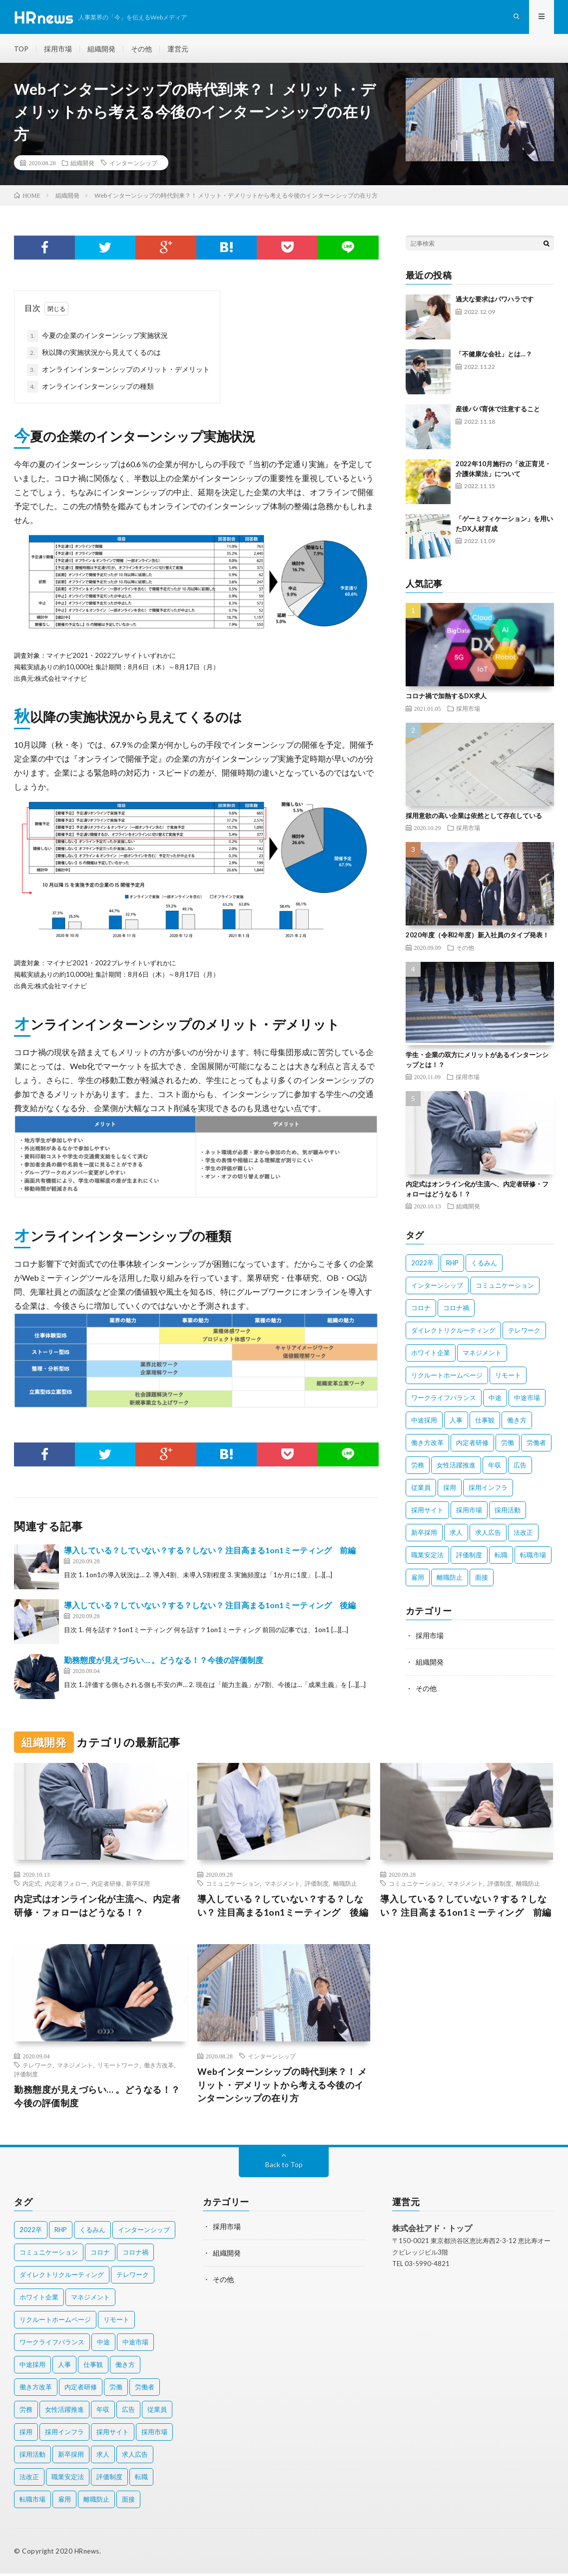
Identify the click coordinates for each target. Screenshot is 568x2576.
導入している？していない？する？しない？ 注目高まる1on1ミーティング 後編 (210, 1607)
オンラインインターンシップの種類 (90, 389)
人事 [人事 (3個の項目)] (456, 1423)
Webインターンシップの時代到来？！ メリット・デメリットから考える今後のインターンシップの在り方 (282, 2087)
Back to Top (284, 2167)
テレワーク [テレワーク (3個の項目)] (524, 1333)
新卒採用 (138, 1885)
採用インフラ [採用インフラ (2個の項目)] (488, 1490)
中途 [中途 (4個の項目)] (495, 1400)
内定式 (31, 1885)
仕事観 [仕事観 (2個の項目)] (485, 1423)
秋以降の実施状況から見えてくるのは (94, 355)
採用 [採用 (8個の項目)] (449, 1490)
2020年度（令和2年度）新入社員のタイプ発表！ (477, 937)
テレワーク (37, 2067)
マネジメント (282, 1885)
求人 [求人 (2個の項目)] (456, 1535)
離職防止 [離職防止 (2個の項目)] (450, 1580)
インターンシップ (133, 165)
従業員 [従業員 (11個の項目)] (421, 1490)
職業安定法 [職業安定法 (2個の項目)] (427, 1557)
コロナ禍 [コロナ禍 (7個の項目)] (456, 1310)
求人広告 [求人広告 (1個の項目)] (488, 1535)
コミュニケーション (233, 1885)
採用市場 (58, 49)
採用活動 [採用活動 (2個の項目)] (508, 1512)
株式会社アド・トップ (432, 2230)
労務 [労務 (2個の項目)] (417, 1467)
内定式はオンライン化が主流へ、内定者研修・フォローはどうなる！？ (97, 1907)
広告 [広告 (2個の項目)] (520, 1467)
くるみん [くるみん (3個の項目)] (484, 1265)
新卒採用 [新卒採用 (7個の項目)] (424, 1535)
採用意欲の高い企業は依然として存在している (474, 818)
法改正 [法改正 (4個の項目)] (523, 1535)
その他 (141, 49)
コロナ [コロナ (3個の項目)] (421, 1310)
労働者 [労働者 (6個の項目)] (536, 1445)
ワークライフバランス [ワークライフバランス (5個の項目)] (443, 1400)
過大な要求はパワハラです (495, 301)
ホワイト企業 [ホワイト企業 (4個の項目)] (430, 1355)
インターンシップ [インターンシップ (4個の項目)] (437, 1288)
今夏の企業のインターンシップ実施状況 (97, 338)
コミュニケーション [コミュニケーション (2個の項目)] (505, 1288)
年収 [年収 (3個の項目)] (494, 1467)
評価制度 (317, 1885)
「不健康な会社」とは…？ (494, 356)
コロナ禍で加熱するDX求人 (446, 698)
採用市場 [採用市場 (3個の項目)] (469, 1512)
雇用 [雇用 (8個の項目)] (417, 1580)
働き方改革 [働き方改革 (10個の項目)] (427, 1445)
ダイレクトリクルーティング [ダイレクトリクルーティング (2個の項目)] (453, 1333)
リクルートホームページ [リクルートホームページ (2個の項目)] (447, 1378)
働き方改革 (159, 2067)
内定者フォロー (66, 1885)
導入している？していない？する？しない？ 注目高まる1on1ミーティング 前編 (210, 1552)
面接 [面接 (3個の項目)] (481, 1580)
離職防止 (345, 1885)
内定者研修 (106, 1885)
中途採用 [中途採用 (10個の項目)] (424, 1423)
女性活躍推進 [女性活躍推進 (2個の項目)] (456, 1467)
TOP (21, 49)
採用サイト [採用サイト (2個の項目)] (427, 1512)
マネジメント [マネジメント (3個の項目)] (482, 1355)
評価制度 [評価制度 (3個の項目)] (469, 1557)
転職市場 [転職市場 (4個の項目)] (533, 1557)
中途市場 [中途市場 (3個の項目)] (527, 1400)
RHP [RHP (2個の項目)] (452, 1265)
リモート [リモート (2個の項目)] (508, 1378)
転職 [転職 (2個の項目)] (501, 1557)
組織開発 (102, 49)
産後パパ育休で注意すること (498, 411)
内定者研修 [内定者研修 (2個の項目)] (472, 1445)
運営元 (178, 49)
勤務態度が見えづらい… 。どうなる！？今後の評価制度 (163, 1662)
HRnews (86, 2554)
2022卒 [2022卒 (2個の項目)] (422, 1265)
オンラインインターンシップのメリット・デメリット (118, 372)
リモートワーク (118, 2067)
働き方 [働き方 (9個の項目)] (517, 1423)
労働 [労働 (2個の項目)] (507, 1445)
